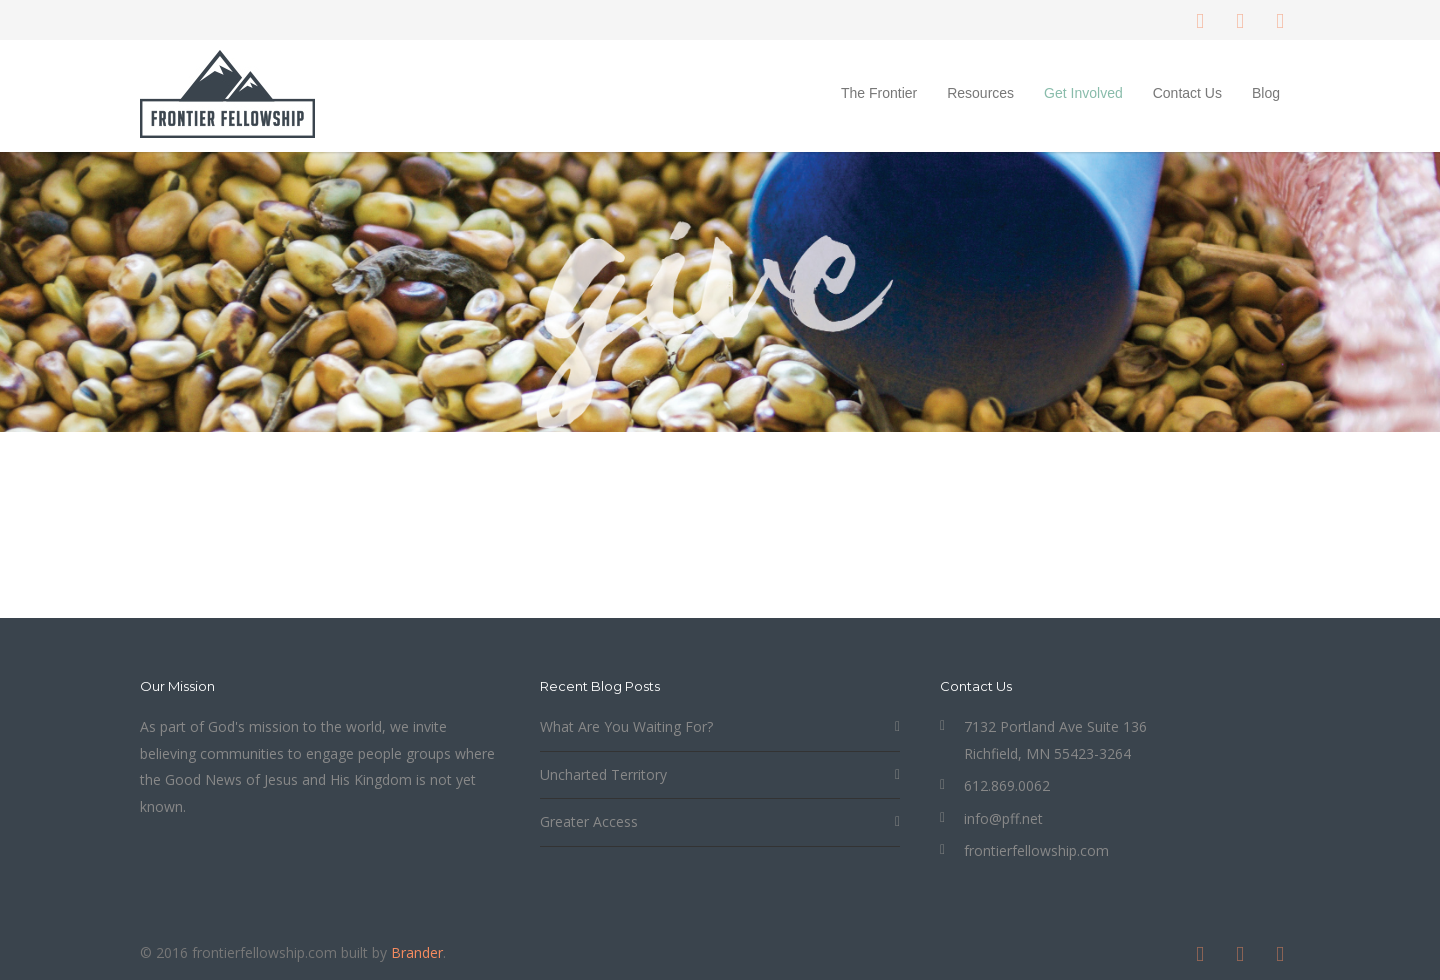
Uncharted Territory (603, 774)
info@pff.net (1003, 818)
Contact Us (1187, 93)
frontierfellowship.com (1036, 850)
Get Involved (1083, 93)
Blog (1266, 93)
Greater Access (589, 821)
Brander (417, 952)
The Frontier (879, 93)
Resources (980, 93)
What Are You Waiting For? (626, 726)
